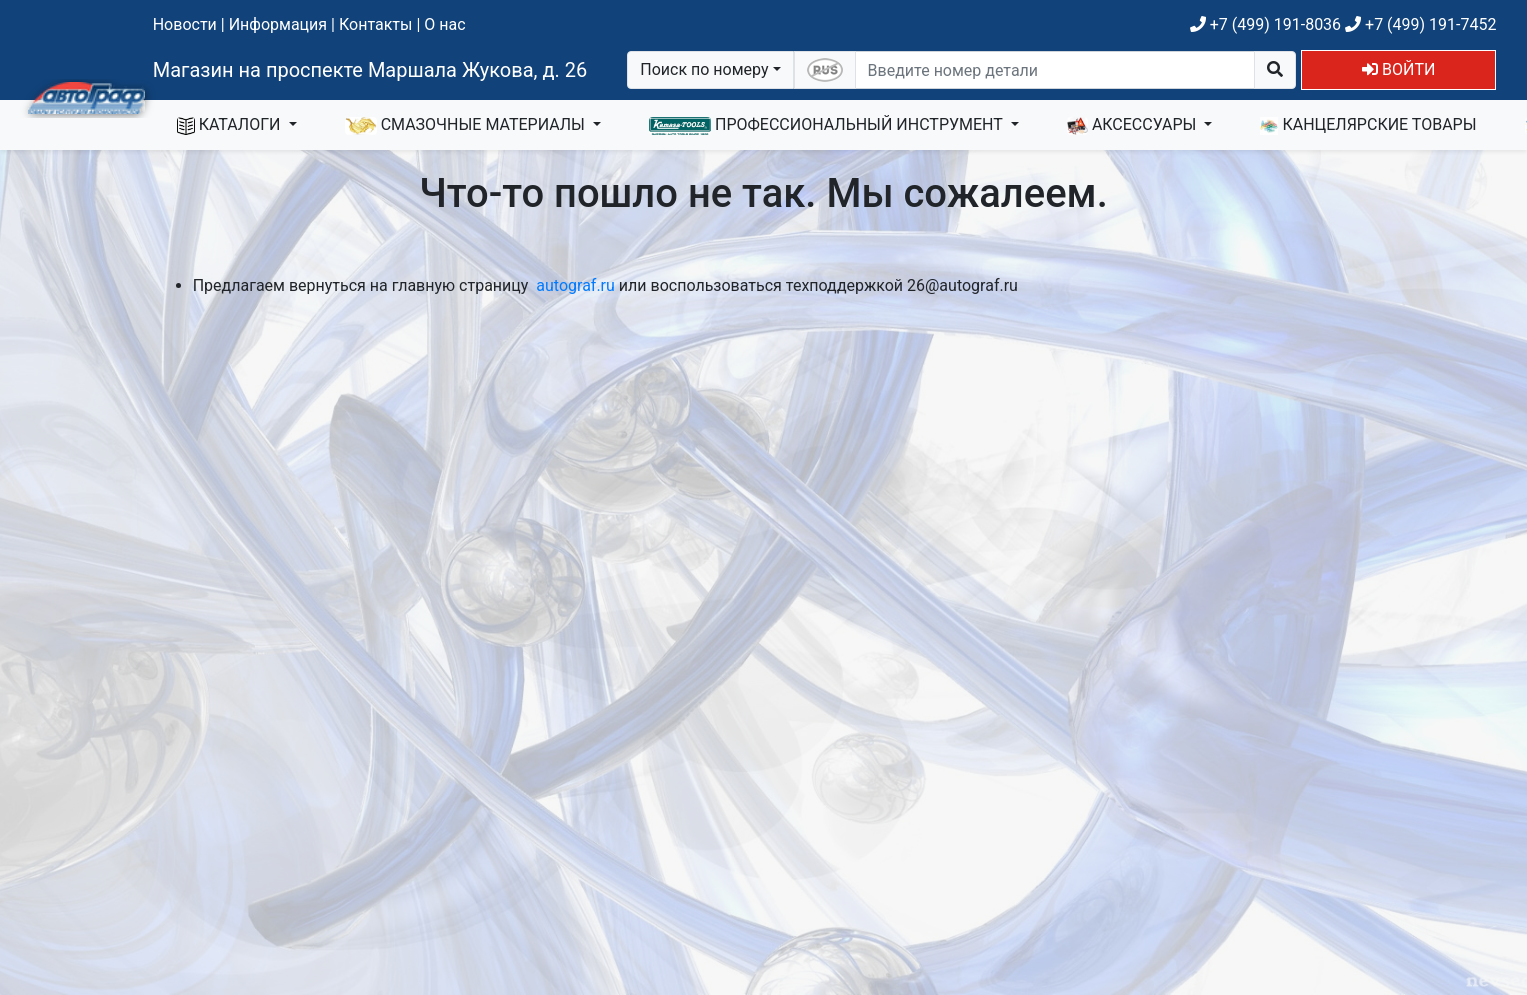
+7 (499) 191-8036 (1265, 24)
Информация (278, 24)
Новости (185, 24)
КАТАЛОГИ (231, 125)
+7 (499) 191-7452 (1420, 24)
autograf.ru (575, 285)
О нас (444, 24)
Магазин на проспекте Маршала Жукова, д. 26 (370, 70)
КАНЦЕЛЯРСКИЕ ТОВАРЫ (1368, 125)
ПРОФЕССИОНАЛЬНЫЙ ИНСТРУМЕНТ (828, 125)
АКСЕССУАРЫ (1134, 125)
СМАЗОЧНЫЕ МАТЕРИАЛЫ (467, 125)
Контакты (375, 24)
